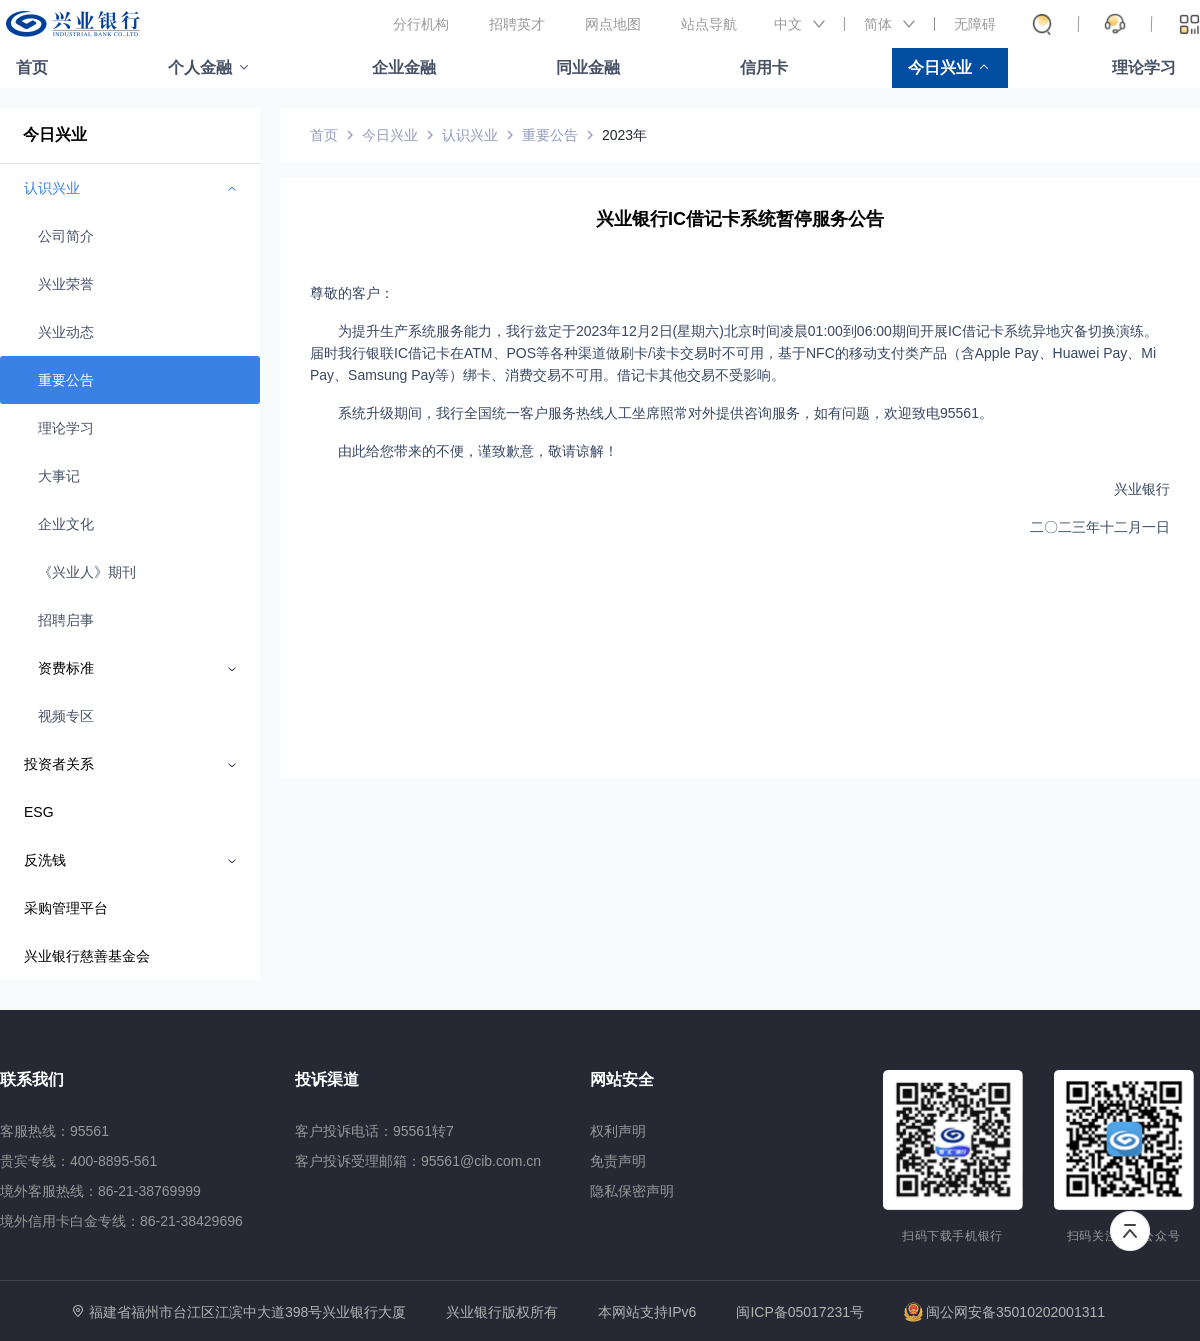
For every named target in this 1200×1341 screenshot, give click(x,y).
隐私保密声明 (632, 1191)
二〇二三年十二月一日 (1100, 527)
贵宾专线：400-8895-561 (78, 1161)
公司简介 (66, 236)
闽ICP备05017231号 (800, 1312)
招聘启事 (66, 620)
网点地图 (613, 24)
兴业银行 (1142, 489)
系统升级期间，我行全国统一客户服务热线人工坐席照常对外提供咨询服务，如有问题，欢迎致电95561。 (665, 413)
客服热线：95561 (54, 1131)
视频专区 (66, 716)
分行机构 (421, 24)
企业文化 (66, 524)
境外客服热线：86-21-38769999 (100, 1191)
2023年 (624, 135)
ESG (39, 812)
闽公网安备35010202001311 (1004, 1312)
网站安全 (622, 1079)
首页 (32, 67)
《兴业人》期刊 (87, 572)
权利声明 (618, 1131)
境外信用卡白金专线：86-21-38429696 (121, 1221)
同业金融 (588, 67)
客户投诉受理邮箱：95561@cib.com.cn (418, 1161)
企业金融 (404, 67)
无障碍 (975, 24)
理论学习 (1144, 67)
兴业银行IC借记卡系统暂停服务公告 (740, 219)
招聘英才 (517, 24)
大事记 (59, 476)
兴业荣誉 (66, 284)
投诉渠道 (327, 1079)
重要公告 (66, 380)
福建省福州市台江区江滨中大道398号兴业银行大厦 (247, 1312)
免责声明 (618, 1161)
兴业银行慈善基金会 (87, 956)
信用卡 (764, 67)
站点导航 (709, 24)
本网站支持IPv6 (647, 1312)
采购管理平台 (66, 908)
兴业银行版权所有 (502, 1312)
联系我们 (32, 1079)
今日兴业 (940, 67)
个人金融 (200, 67)
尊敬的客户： (352, 293)
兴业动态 (66, 332)
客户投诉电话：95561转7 (374, 1131)
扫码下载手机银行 (952, 1236)
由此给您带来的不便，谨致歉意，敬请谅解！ (478, 451)
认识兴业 (470, 135)
